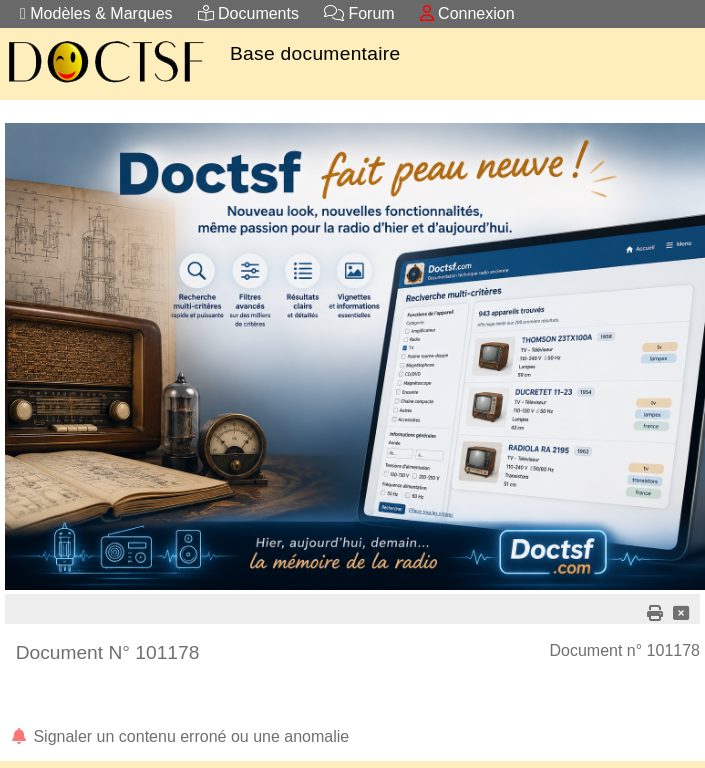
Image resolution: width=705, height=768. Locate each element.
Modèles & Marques (96, 13)
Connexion (467, 13)
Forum (359, 13)
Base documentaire (315, 53)
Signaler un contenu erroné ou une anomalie (179, 736)
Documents (248, 13)
